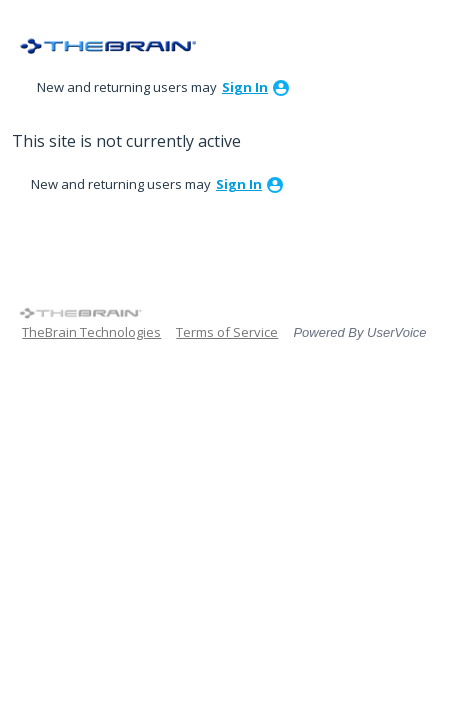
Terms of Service (227, 332)
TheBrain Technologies (91, 332)
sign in (245, 87)
